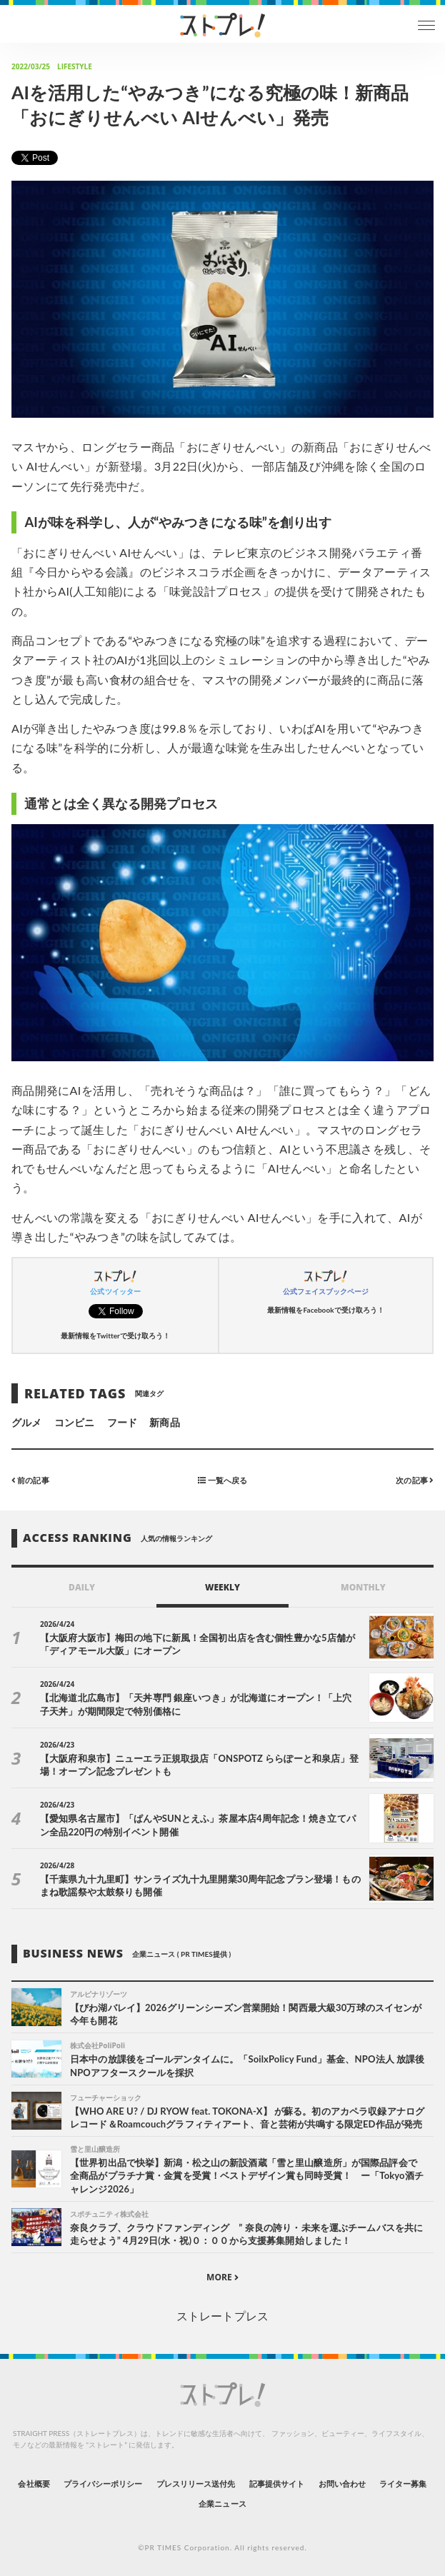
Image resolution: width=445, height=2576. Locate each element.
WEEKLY (222, 1587)
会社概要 (33, 2483)
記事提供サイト (276, 2483)
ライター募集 (402, 2483)
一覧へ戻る (222, 1479)
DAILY (82, 1587)
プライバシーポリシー (103, 2483)
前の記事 (30, 1479)
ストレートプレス (222, 2315)
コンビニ (74, 1422)
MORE (222, 2277)
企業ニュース (222, 2503)
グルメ (26, 1422)
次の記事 (415, 1479)
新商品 (164, 1422)
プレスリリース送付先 (196, 2483)
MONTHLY (363, 1587)
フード (122, 1422)
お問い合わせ (342, 2483)
